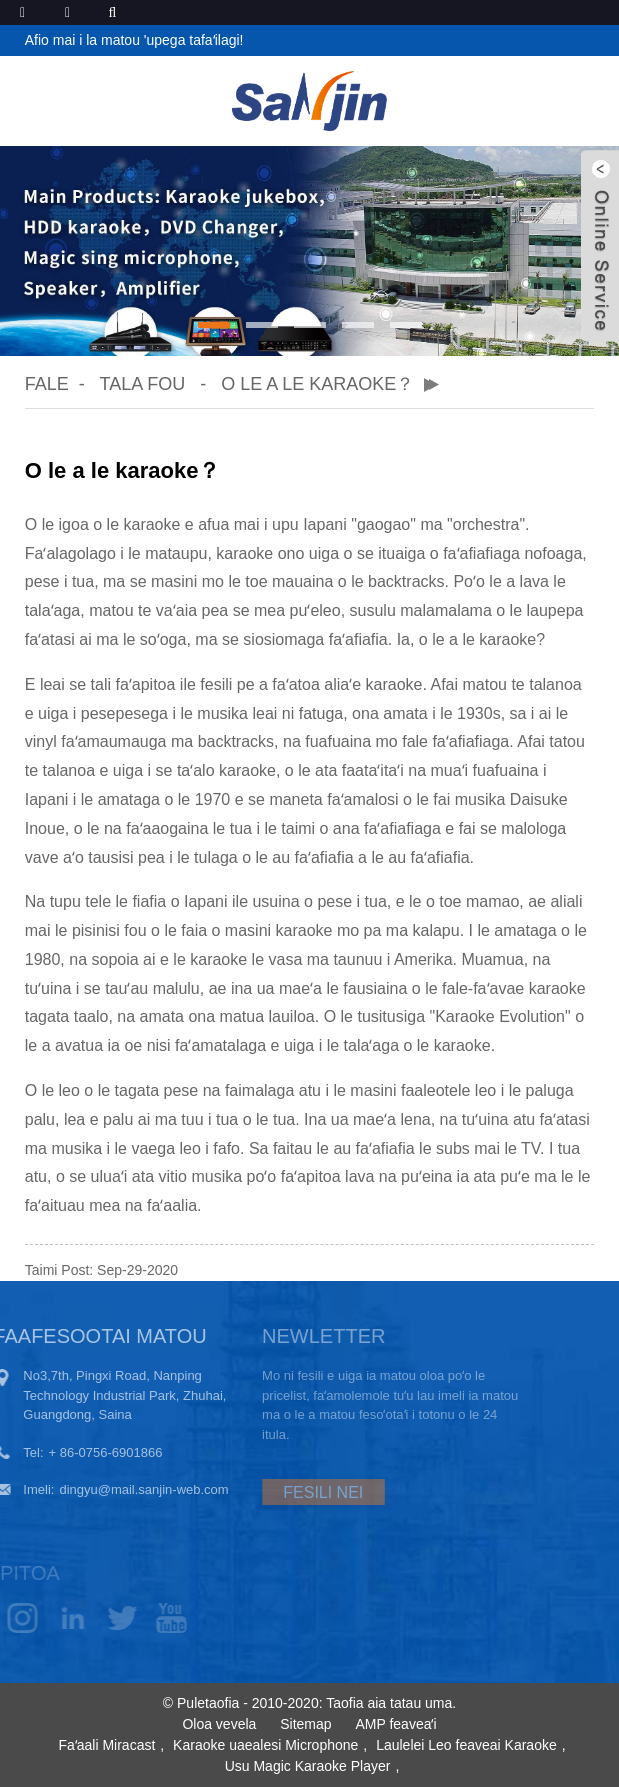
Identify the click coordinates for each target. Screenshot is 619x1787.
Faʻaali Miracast (106, 1745)
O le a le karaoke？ (317, 384)
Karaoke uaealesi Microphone (265, 1745)
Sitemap (305, 1724)
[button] (214, 325)
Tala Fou (142, 384)
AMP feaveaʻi (395, 1724)
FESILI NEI (293, 1492)
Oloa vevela (219, 1724)
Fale (47, 384)
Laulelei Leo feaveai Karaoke (466, 1745)
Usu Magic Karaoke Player (308, 1766)
